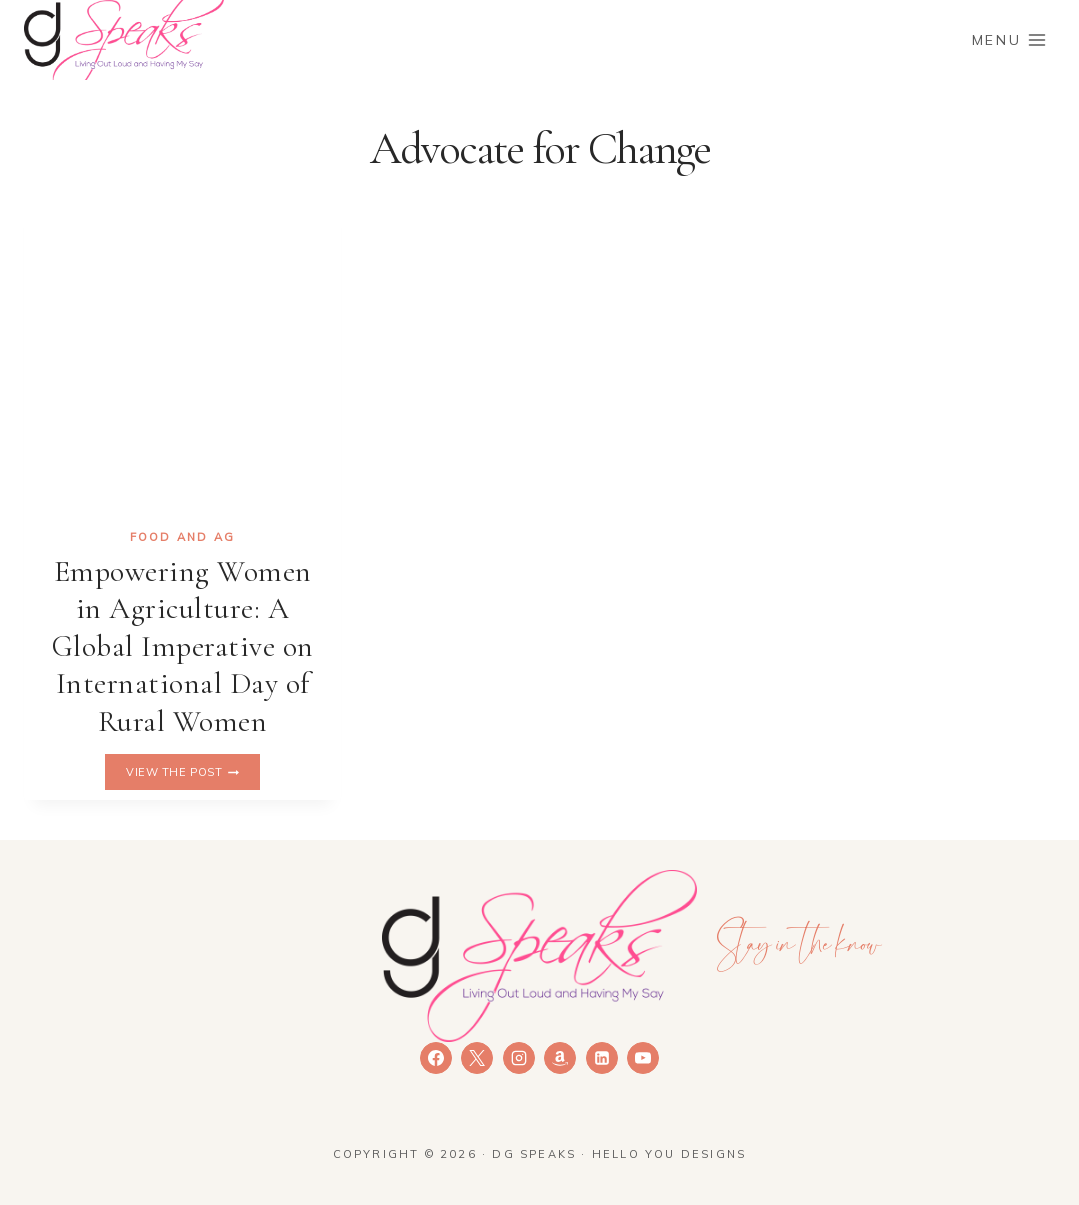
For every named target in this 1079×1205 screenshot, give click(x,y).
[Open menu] (1009, 39)
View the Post (193, 772)
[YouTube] (643, 1058)
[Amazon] (560, 1058)
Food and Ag (183, 537)
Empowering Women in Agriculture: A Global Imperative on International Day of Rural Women (183, 646)
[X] (477, 1058)
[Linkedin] (602, 1058)
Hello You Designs (669, 1154)
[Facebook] (436, 1058)
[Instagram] (519, 1058)
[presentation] (182, 353)
